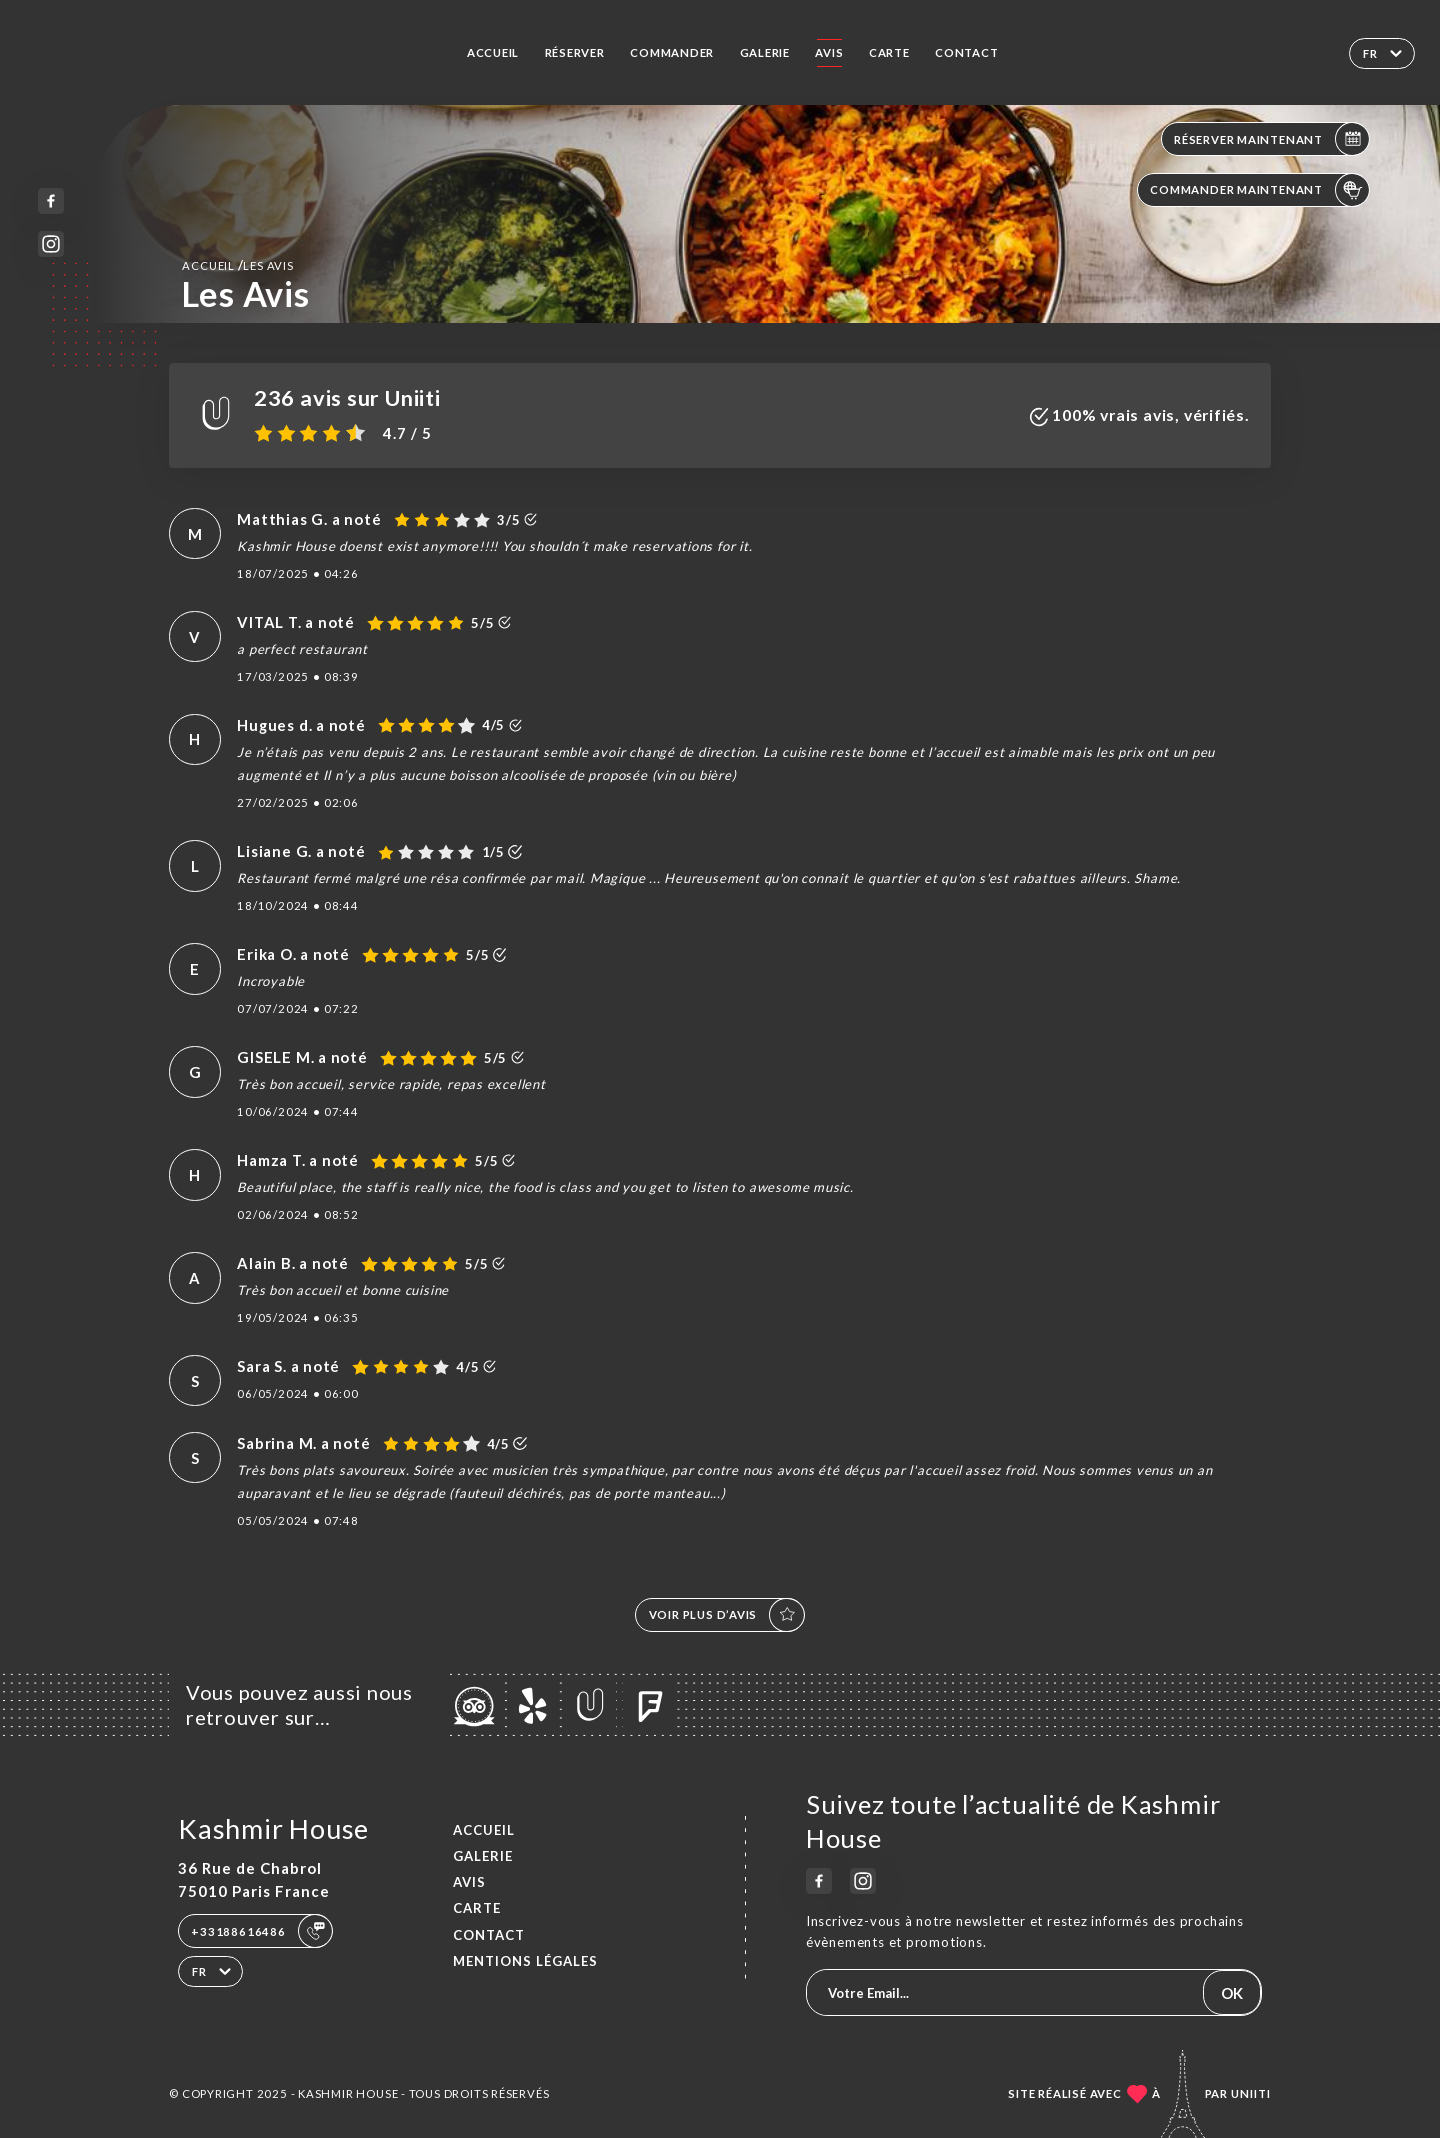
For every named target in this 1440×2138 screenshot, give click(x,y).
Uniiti (1251, 2093)
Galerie (765, 52)
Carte (889, 52)
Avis (829, 52)
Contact (967, 52)
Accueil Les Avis (237, 265)
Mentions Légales (525, 1961)
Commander (672, 52)
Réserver (575, 52)
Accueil (493, 52)
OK (1232, 1993)
